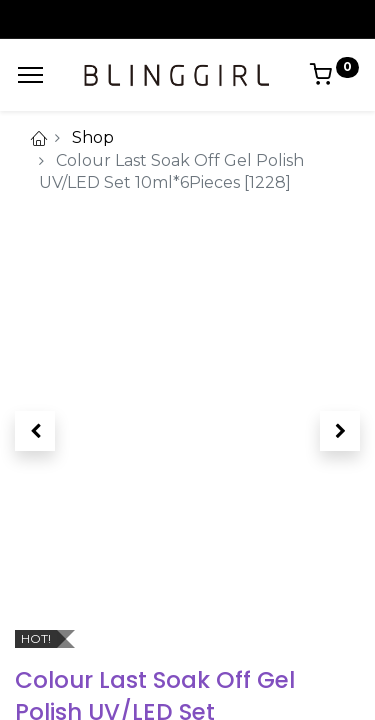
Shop (93, 137)
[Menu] (30, 75)
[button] (35, 431)
